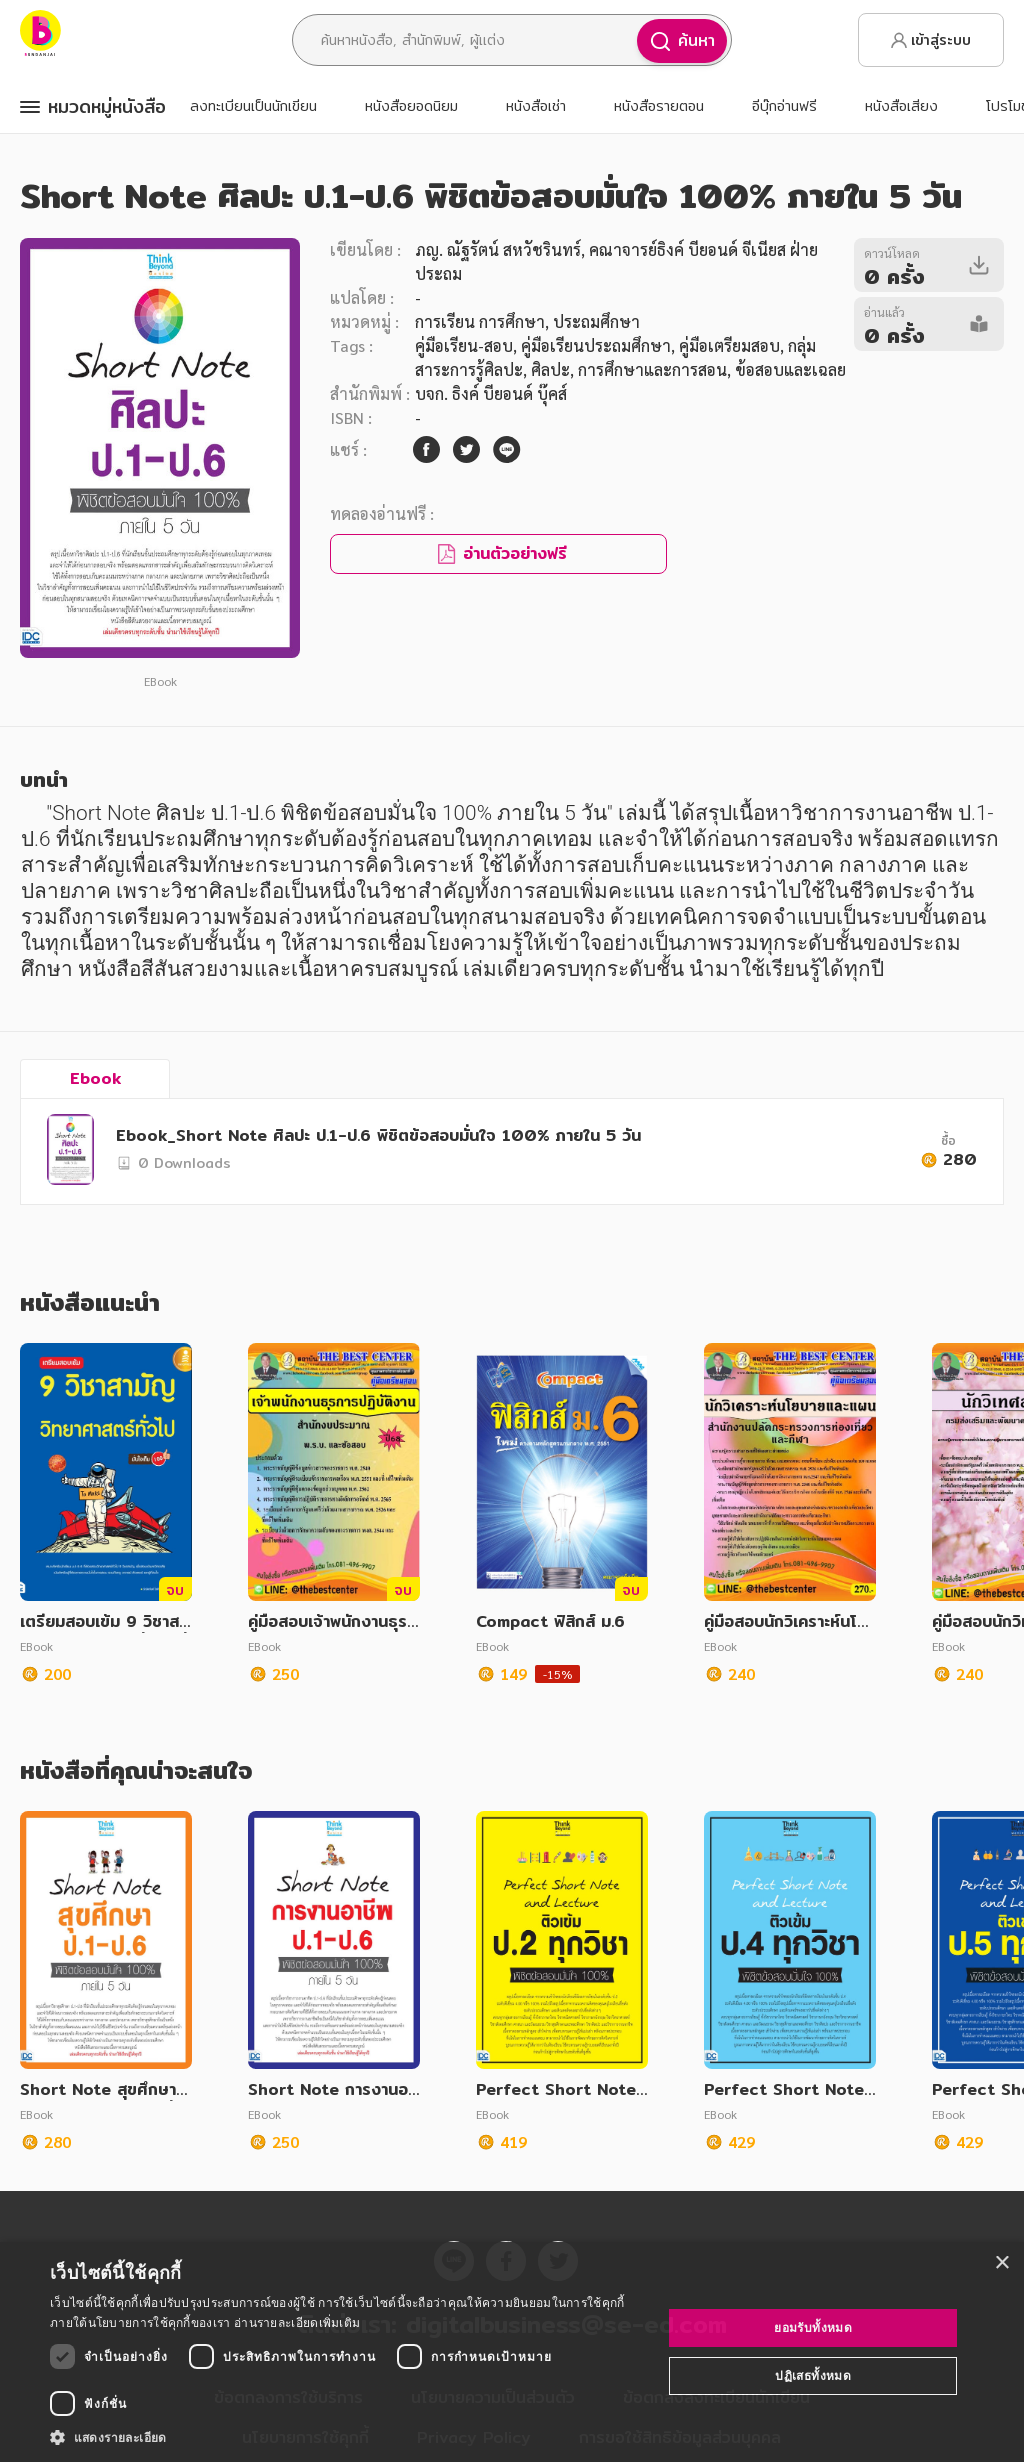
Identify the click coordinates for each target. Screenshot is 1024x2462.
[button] (347, 2437)
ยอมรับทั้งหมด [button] (813, 2327)
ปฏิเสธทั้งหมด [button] (813, 2375)
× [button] (1001, 2263)
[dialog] (512, 2352)
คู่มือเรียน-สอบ (464, 345)
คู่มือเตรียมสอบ (729, 345)
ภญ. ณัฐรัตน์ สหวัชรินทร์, (500, 249)
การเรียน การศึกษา (480, 321)
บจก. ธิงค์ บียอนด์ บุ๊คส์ (491, 393)
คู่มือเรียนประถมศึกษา (596, 345)
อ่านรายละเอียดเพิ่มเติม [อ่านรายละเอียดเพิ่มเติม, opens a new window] (297, 2322)
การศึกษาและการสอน (652, 369)
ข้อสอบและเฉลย (790, 369)
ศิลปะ (550, 369)
